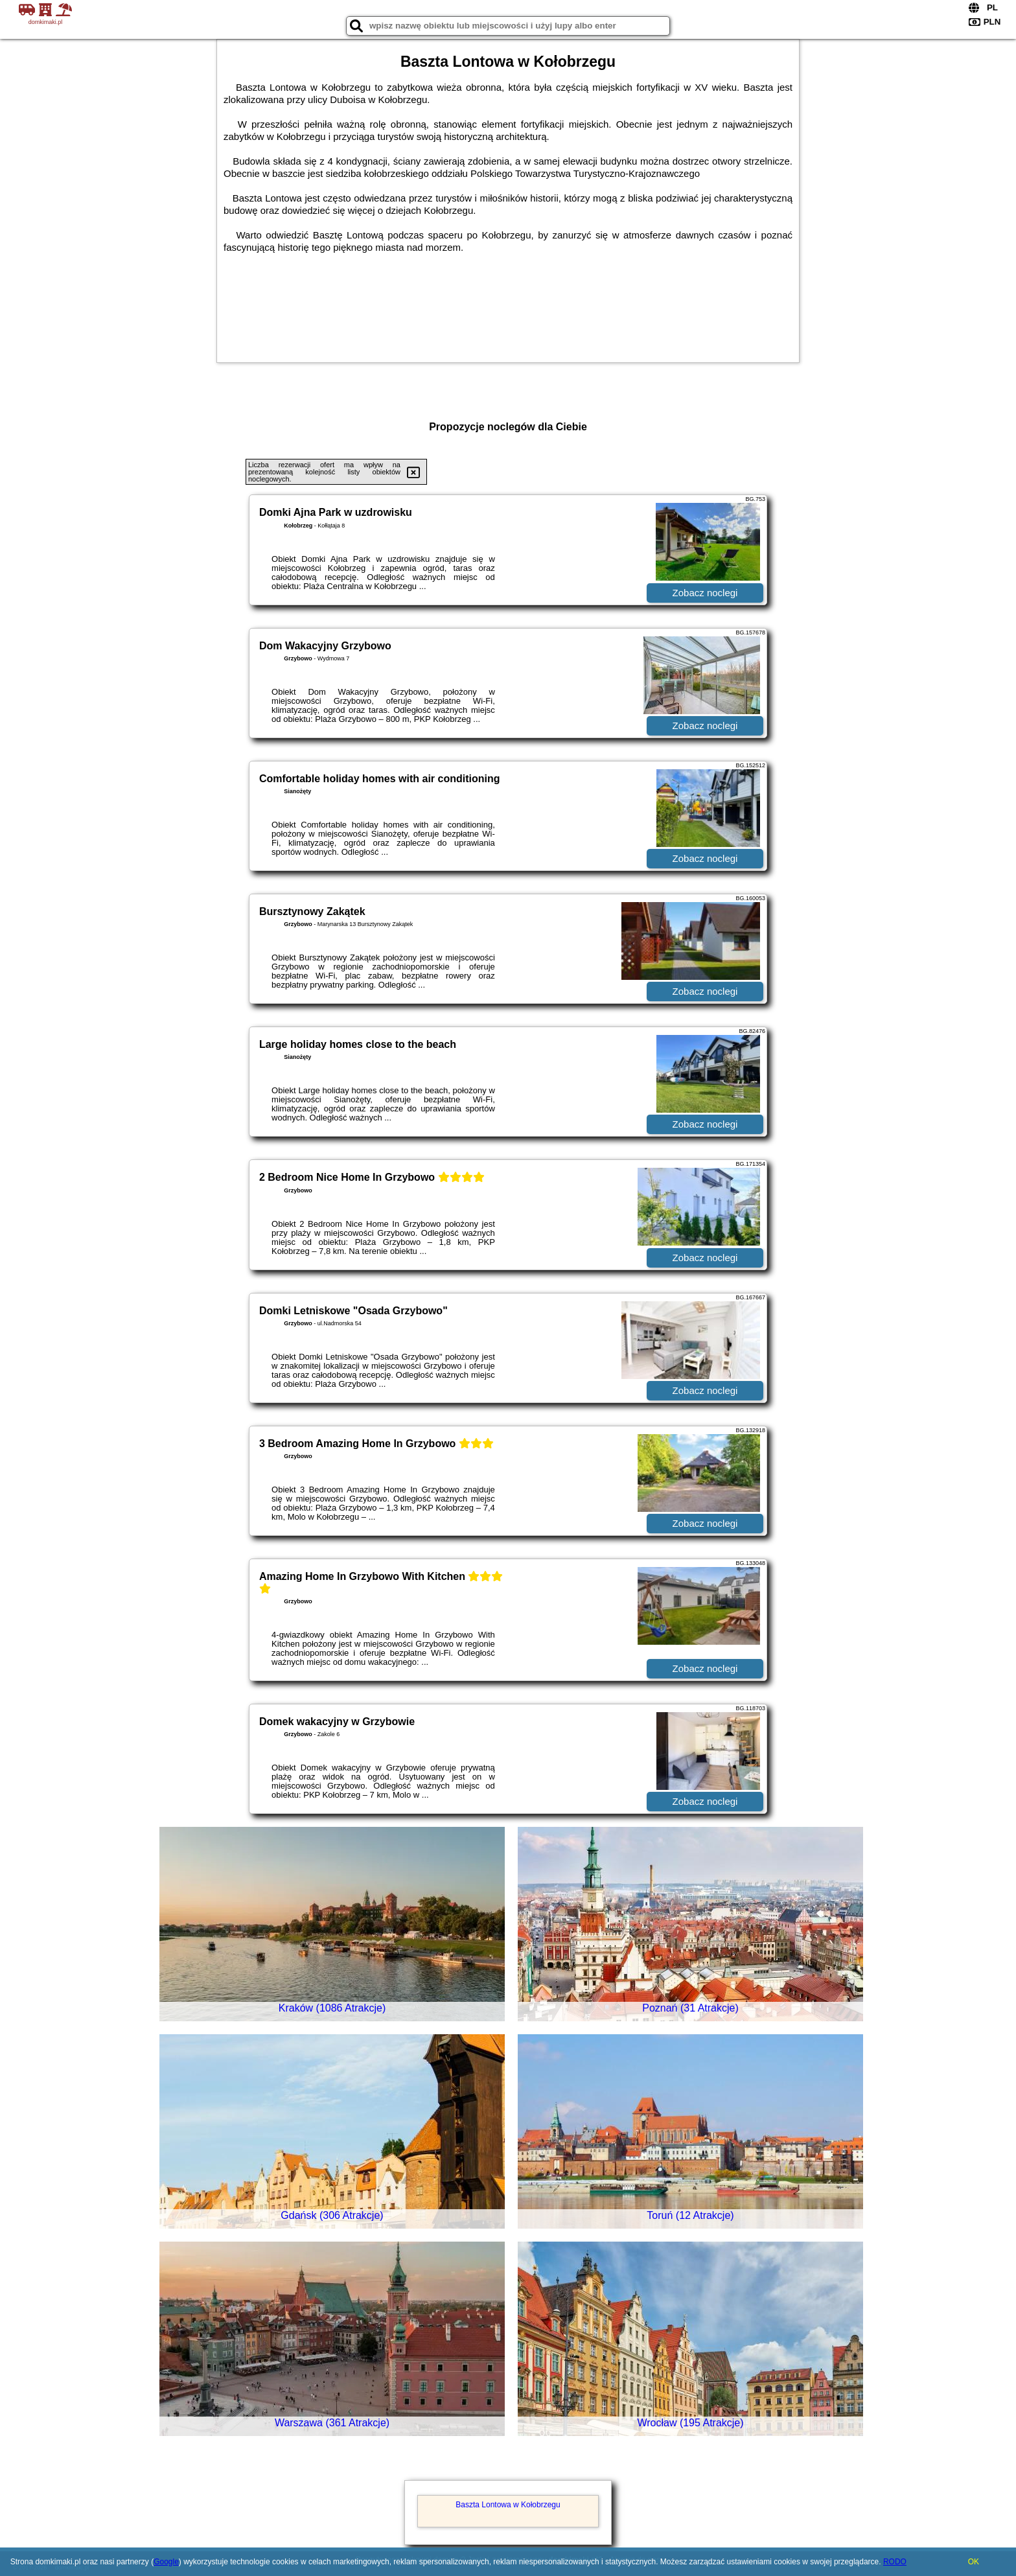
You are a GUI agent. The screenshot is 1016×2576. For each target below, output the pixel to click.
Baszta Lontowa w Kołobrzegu (508, 2504)
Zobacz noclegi (705, 592)
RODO (894, 2561)
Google (166, 2561)
